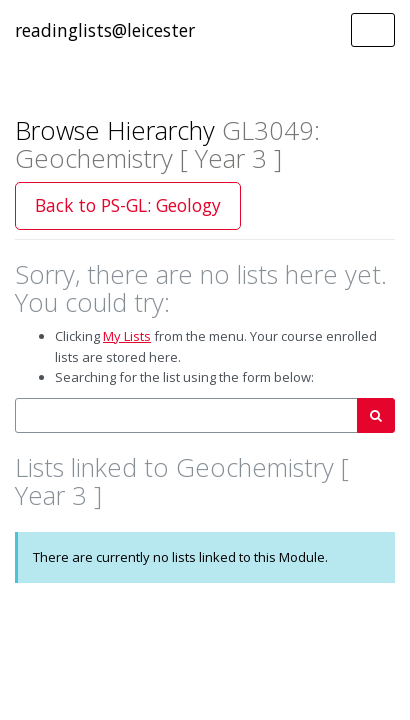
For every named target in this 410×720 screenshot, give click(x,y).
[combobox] (186, 415)
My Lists (127, 336)
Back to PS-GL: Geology (128, 205)
